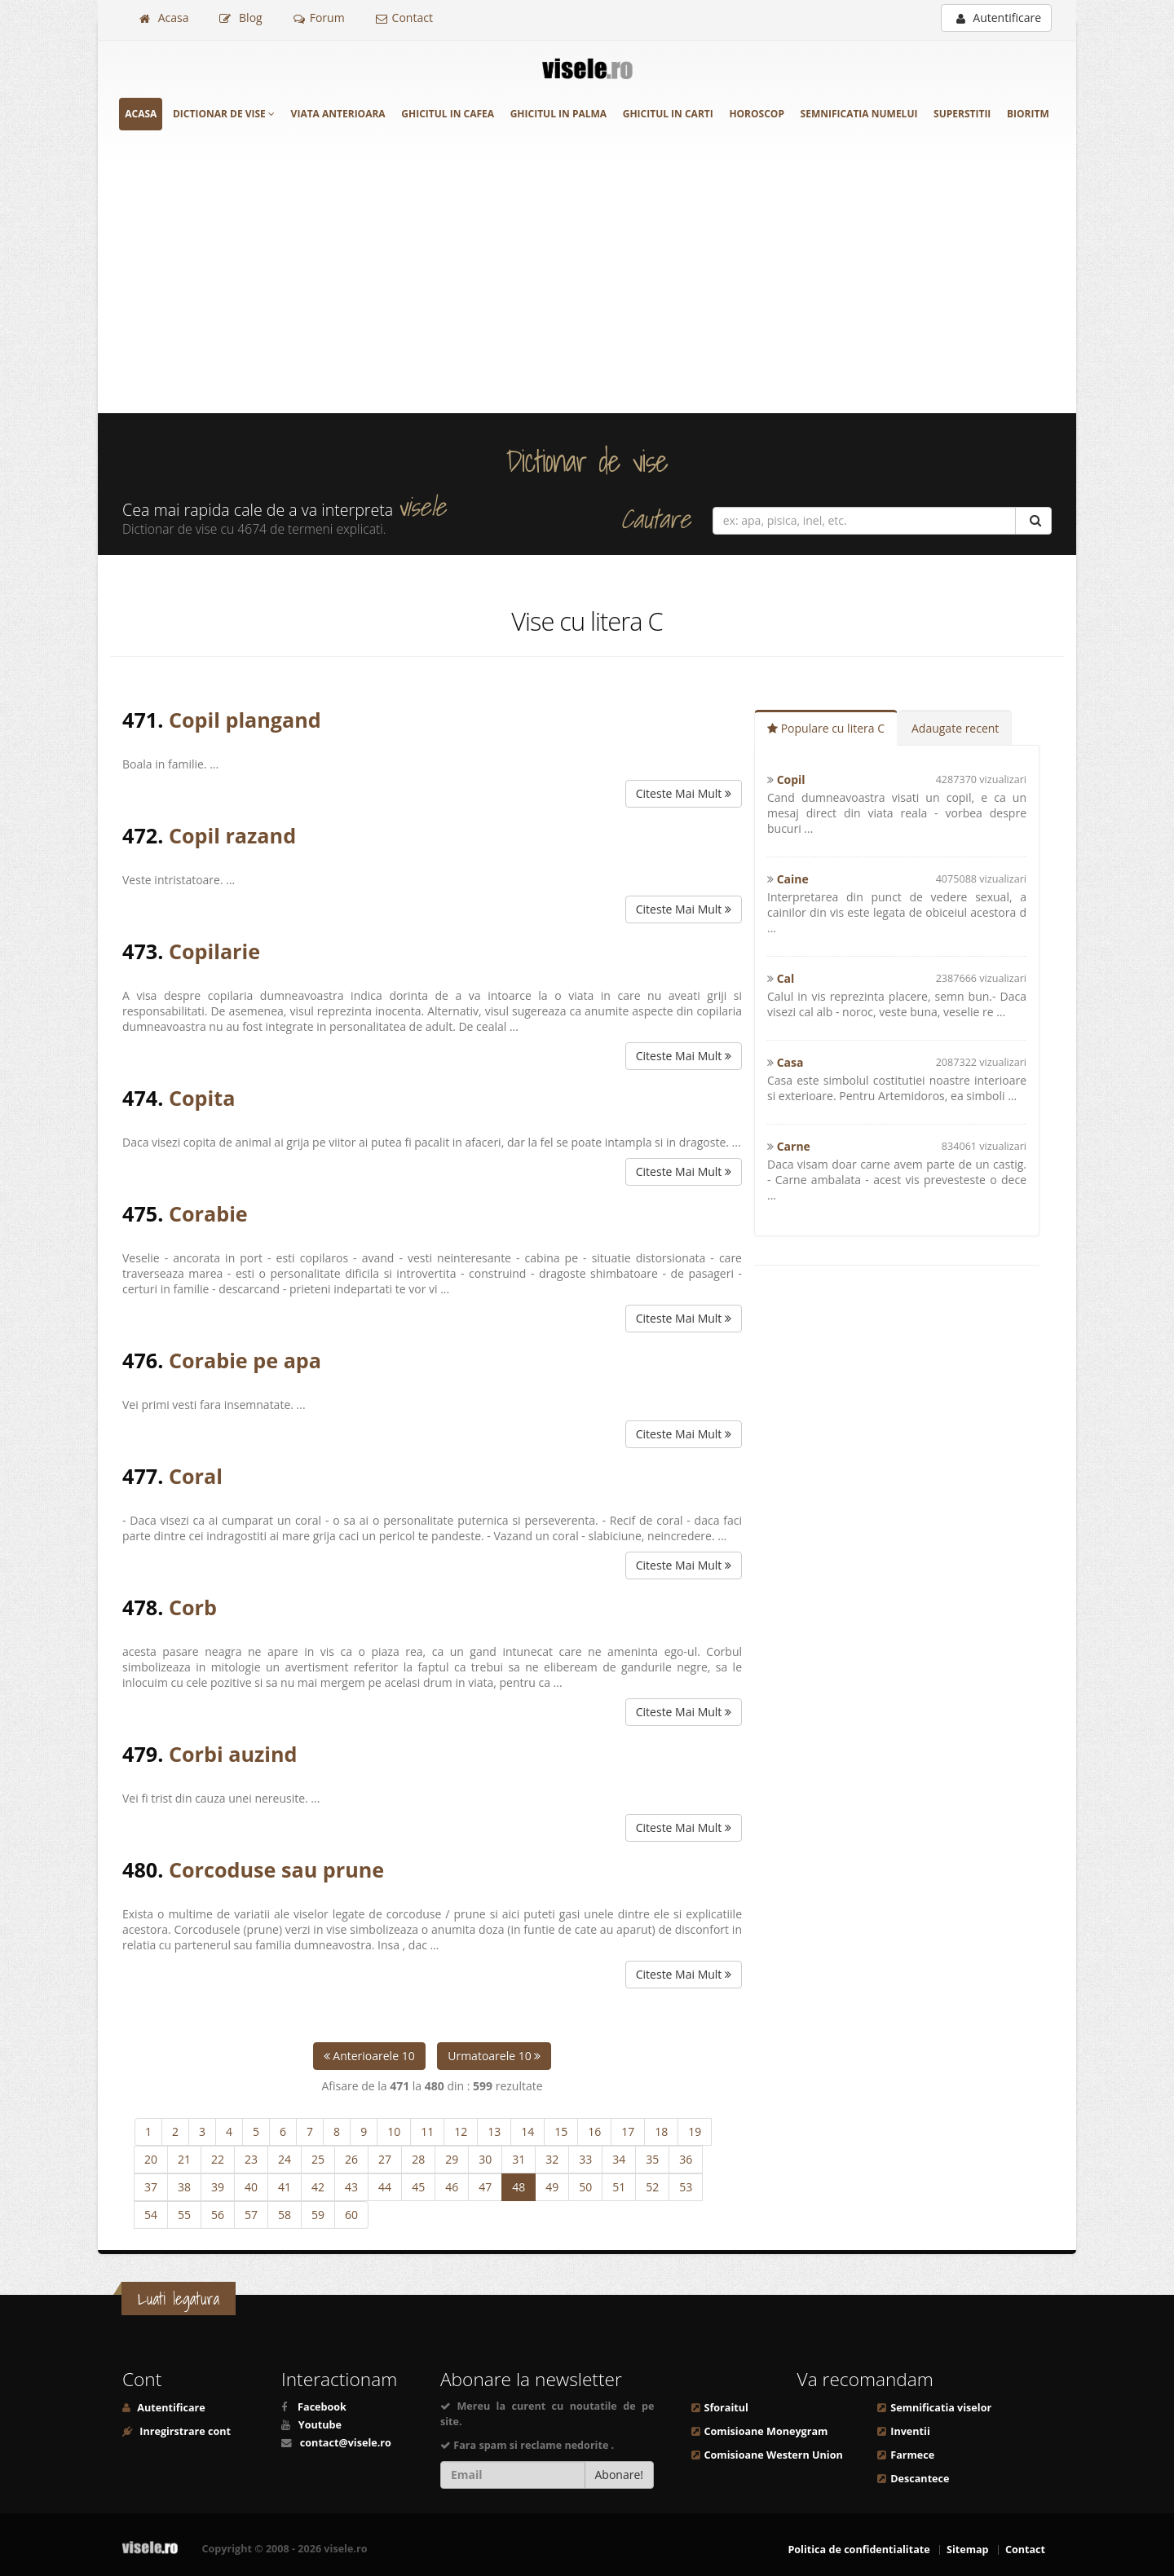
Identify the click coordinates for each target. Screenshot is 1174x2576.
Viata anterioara (338, 114)
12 (460, 2131)
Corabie (208, 1213)
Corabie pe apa (245, 1360)
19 (694, 2131)
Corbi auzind (233, 1754)
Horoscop (756, 114)
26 (351, 2159)
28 (418, 2159)
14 (527, 2131)
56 (217, 2214)
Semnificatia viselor (940, 2408)
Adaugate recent (955, 728)
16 (594, 2131)
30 (485, 2159)
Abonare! (619, 2474)
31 (518, 2159)
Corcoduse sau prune (276, 1869)
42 (317, 2187)
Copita (202, 1098)
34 (618, 2159)
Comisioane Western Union (773, 2455)
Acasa (163, 17)
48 (518, 2187)
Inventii (909, 2431)
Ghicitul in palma (558, 114)
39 (217, 2187)
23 (251, 2159)
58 (284, 2214)
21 (184, 2159)
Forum (319, 17)
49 (551, 2187)
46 (451, 2187)
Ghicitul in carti (668, 114)
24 (284, 2159)
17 (627, 2131)
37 (150, 2187)
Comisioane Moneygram (766, 2431)
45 (418, 2187)
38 (184, 2187)
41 (284, 2187)
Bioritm (1028, 114)
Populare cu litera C (826, 728)
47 (485, 2187)
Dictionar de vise (224, 114)
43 (351, 2187)
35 (652, 2159)
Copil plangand (245, 719)
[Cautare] (1033, 521)
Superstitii (962, 114)
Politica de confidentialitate (858, 2549)
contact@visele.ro (345, 2443)
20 (150, 2159)
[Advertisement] (587, 291)
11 (427, 2131)
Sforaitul (726, 2408)
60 (351, 2214)
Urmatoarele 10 (494, 2055)
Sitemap (968, 2549)
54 (150, 2214)
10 (393, 2131)
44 (384, 2187)
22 (217, 2159)
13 (494, 2131)
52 (652, 2187)
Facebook (322, 2407)
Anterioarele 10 (369, 2055)
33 (585, 2159)
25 (317, 2159)
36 (685, 2159)
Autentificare (998, 17)
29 (451, 2159)
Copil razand (232, 835)
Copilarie (214, 951)
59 (317, 2214)
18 (661, 2131)
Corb (193, 1607)
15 (560, 2131)
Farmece (912, 2455)
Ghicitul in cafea (447, 114)
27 (384, 2159)
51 (618, 2187)
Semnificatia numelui (859, 114)
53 (685, 2187)
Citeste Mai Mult (683, 793)
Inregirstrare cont (184, 2431)
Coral (196, 1476)
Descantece (919, 2479)
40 (251, 2187)
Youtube (320, 2425)
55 (184, 2214)
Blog (240, 17)
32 (551, 2159)
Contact (404, 17)
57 (251, 2214)
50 (585, 2187)
